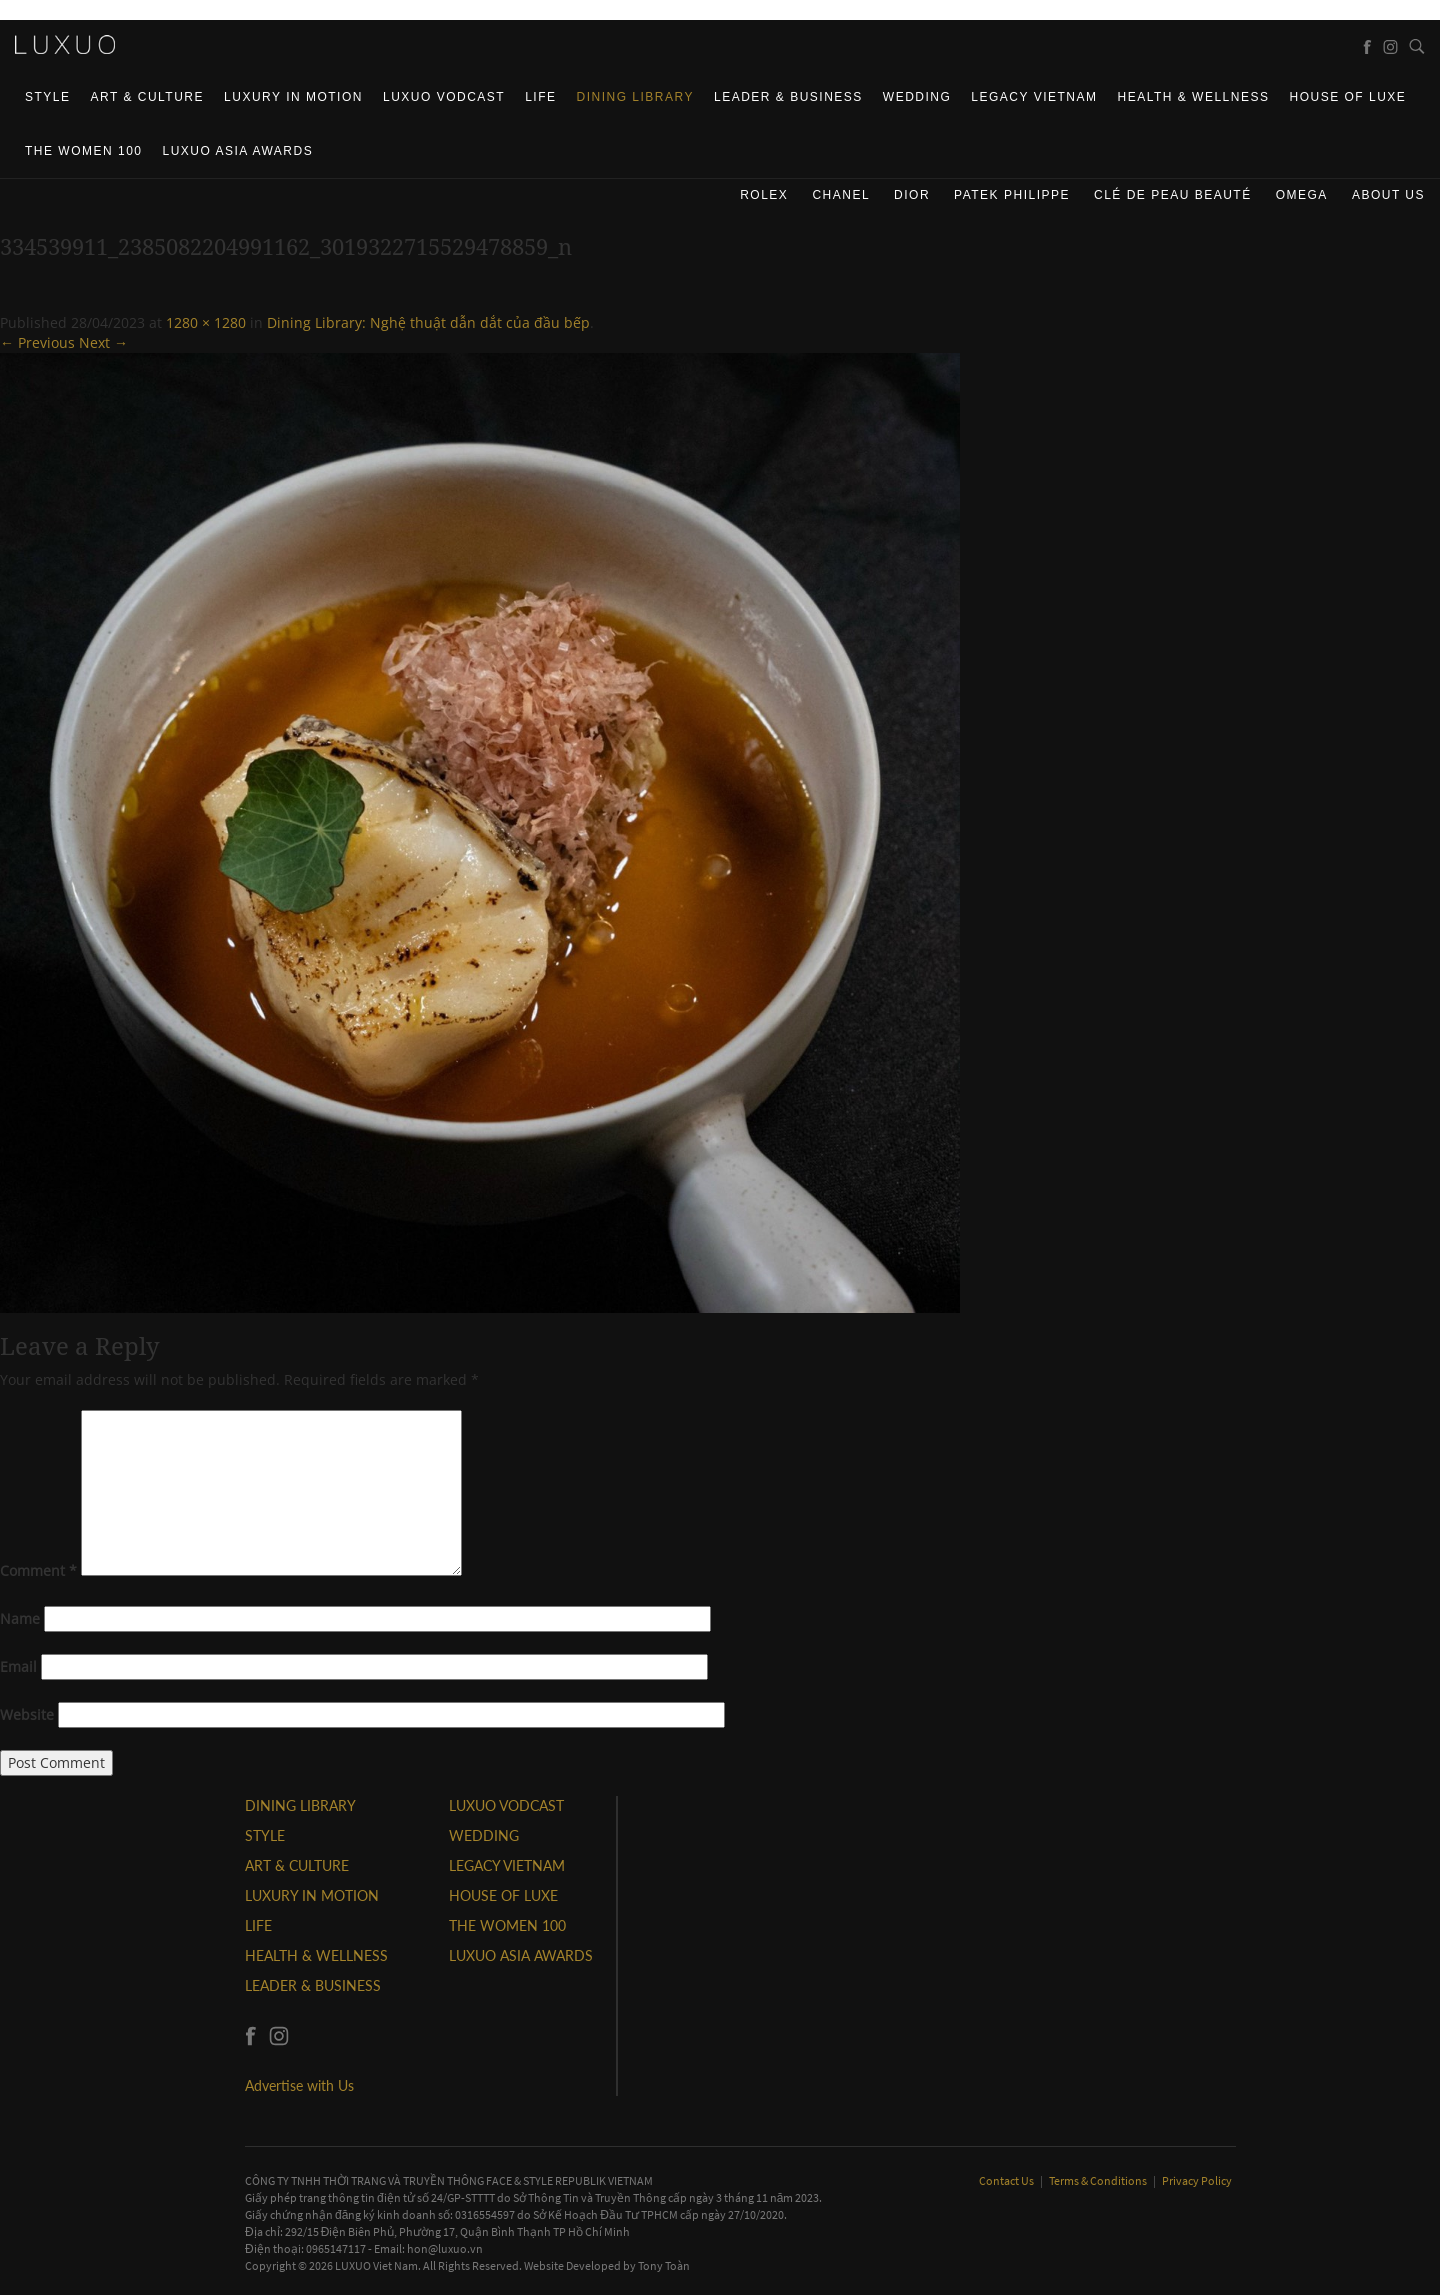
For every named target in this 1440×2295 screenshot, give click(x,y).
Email (18, 1666)
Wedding (917, 97)
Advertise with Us (299, 2085)
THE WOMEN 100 (84, 151)
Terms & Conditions (1099, 2180)
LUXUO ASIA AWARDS (238, 151)
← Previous (37, 342)
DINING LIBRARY (635, 97)
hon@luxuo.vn (445, 2248)
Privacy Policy (1197, 2180)
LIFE (540, 97)
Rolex (764, 195)
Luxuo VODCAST (444, 97)
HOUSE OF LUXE (1347, 97)
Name (20, 1618)
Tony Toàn (664, 2265)
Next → (103, 342)
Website (27, 1714)
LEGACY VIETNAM (1034, 97)
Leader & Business (788, 97)
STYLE (48, 97)
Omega (1302, 195)
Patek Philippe (1012, 195)
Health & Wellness (1193, 97)
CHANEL (841, 195)
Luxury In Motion (293, 97)
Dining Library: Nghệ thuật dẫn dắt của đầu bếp (428, 322)
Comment (38, 1570)
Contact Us (1007, 2180)
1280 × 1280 (206, 322)
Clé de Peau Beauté (1173, 195)
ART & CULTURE (148, 97)
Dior (912, 195)
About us (1388, 195)
